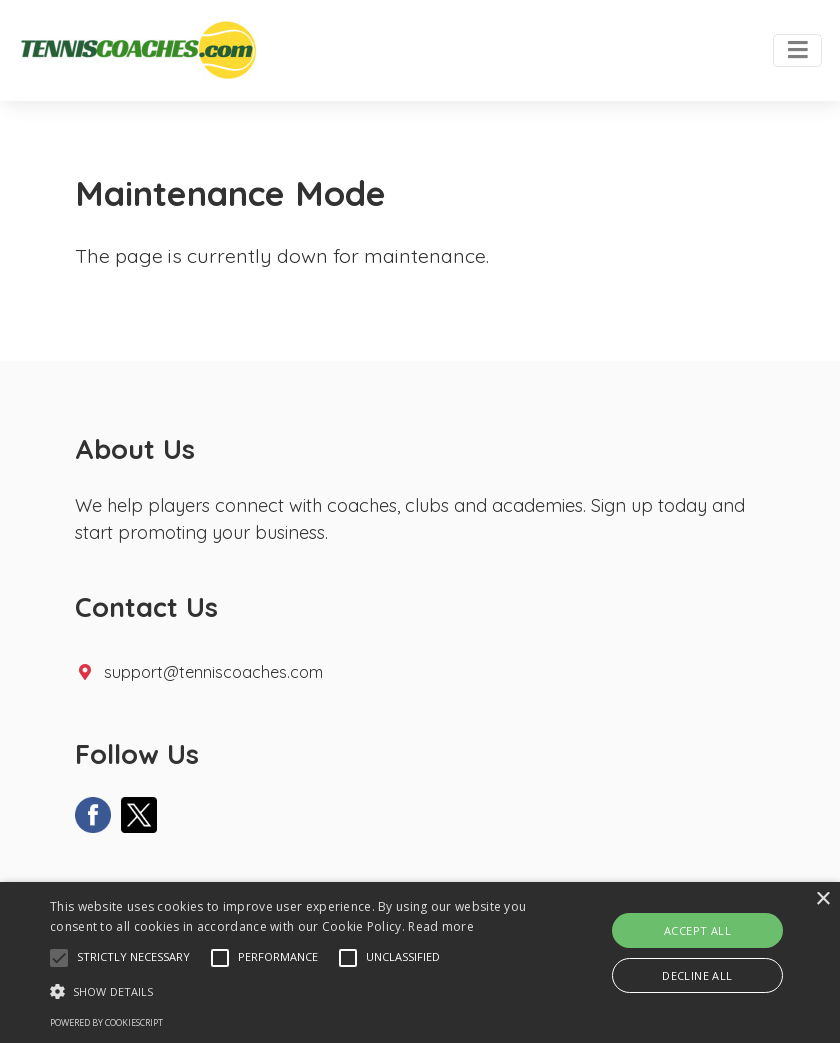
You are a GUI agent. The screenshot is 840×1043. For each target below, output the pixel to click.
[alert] (420, 962)
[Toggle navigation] (797, 51)
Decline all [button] (697, 975)
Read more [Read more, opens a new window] (441, 926)
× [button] (822, 899)
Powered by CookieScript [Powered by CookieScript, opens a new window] (106, 1022)
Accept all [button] (697, 930)
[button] (59, 958)
